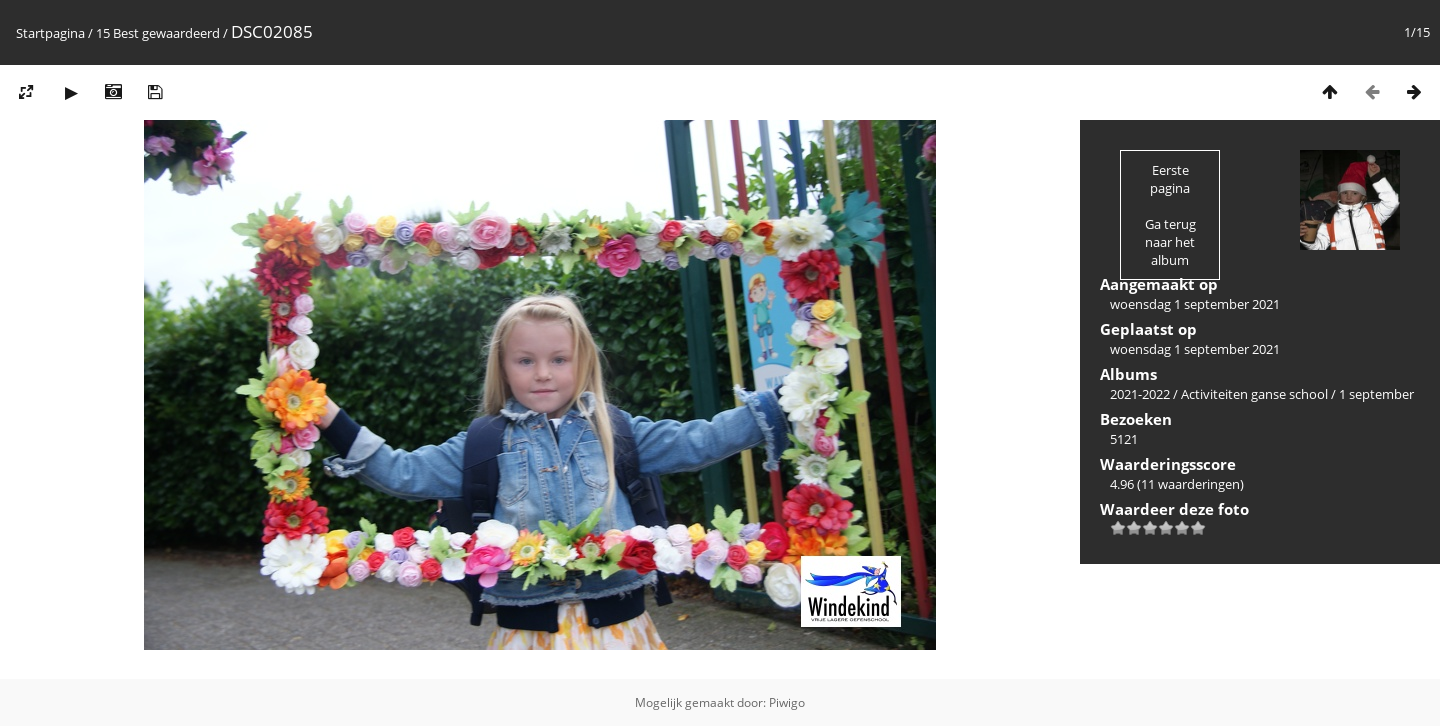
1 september (1376, 394)
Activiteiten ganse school (1254, 394)
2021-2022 (1140, 394)
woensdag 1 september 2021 (1195, 304)
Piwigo (787, 702)
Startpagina (50, 33)
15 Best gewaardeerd (158, 33)
